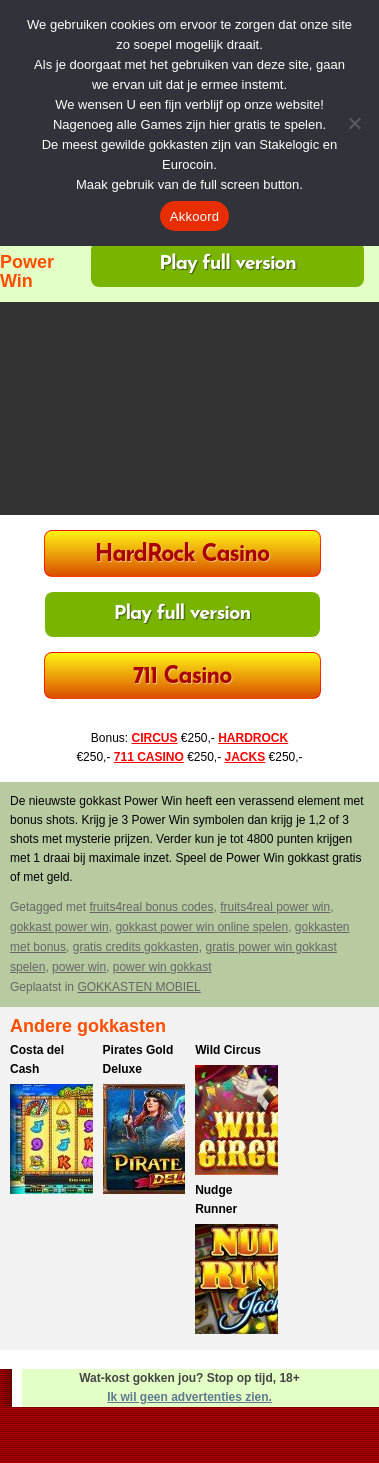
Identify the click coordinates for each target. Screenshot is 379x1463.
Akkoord (194, 216)
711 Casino (182, 677)
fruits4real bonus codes (151, 907)
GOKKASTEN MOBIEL (138, 987)
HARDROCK (253, 738)
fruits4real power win (275, 907)
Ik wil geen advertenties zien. (189, 1397)
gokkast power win (59, 927)
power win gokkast (162, 967)
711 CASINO (149, 757)
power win (79, 967)
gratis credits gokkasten (136, 947)
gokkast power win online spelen (201, 927)
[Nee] (354, 123)
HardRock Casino (182, 555)
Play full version (227, 264)
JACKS (245, 757)
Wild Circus (228, 1050)
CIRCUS (154, 738)
